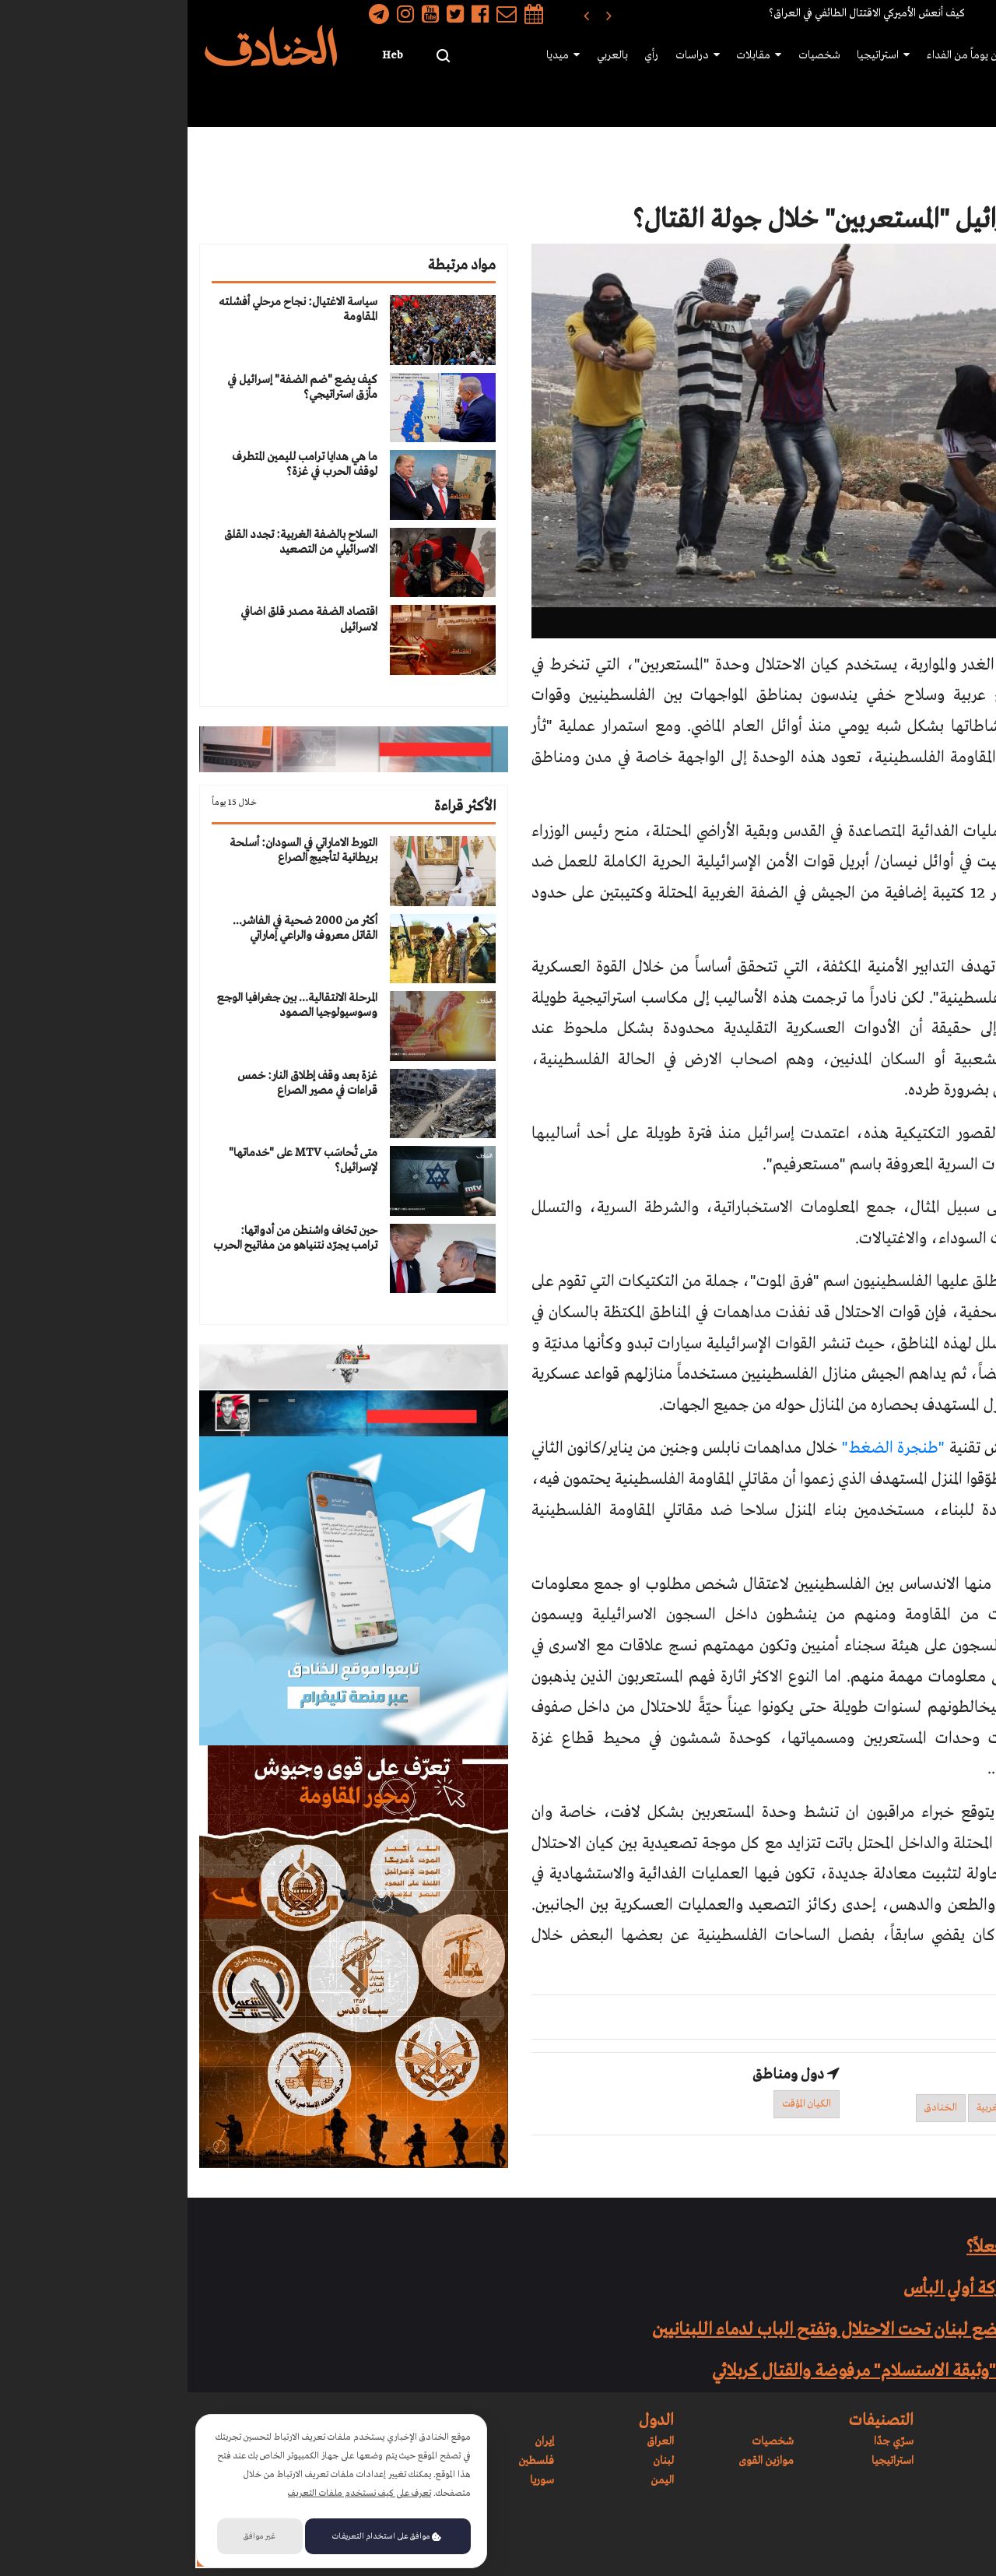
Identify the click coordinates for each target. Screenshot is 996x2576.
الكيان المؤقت (619, 2103)
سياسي (828, 163)
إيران (356, 2441)
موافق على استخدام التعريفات (199, 2536)
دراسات (517, 55)
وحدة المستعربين (943, 2107)
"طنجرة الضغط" (706, 1448)
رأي (472, 55)
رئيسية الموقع (950, 55)
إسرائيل (877, 2107)
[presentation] (421, 14)
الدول (959, 102)
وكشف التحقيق (935, 1448)
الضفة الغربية (816, 2107)
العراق (472, 2441)
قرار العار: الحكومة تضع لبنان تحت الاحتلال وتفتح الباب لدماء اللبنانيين (705, 2330)
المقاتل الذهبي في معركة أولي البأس (830, 2289)
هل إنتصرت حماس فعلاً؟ (862, 2247)
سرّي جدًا (325, 56)
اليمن (474, 2480)
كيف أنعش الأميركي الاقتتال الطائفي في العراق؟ (679, 13)
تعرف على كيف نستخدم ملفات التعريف (172, 2493)
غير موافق (72, 2536)
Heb (205, 55)
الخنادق (753, 2107)
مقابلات (577, 55)
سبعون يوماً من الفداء (789, 55)
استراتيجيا (699, 55)
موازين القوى (880, 55)
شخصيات (636, 55)
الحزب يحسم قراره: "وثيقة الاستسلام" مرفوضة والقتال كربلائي (734, 2371)
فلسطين (348, 2461)
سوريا (354, 2480)
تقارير (881, 163)
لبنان (475, 2461)
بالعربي (434, 55)
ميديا (386, 55)
